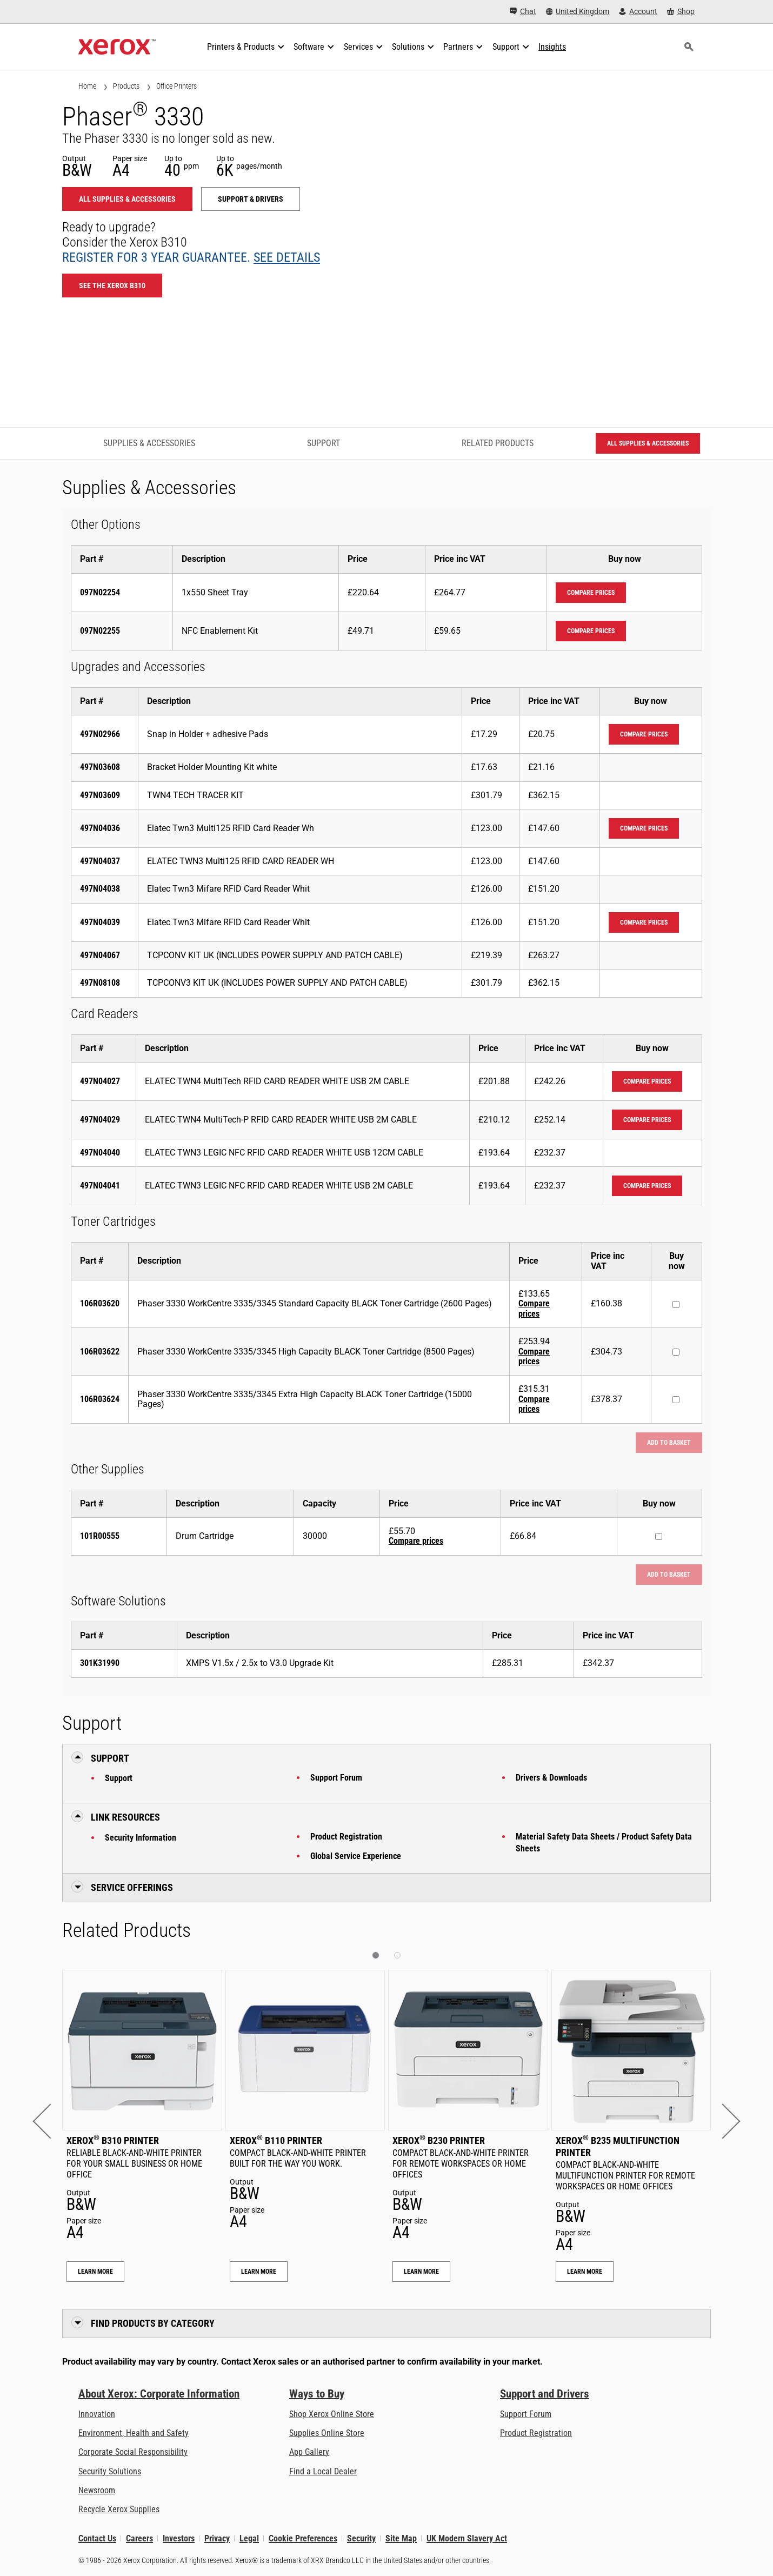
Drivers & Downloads (551, 1777)
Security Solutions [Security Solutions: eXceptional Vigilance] (109, 2471)
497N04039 (100, 922)
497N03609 (100, 795)
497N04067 (100, 955)
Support (118, 1778)
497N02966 (100, 734)
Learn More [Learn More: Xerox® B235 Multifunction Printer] (584, 2271)
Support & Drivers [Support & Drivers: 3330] (250, 199)
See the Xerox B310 (112, 285)
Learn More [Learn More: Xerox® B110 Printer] (258, 2271)
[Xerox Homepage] (117, 47)
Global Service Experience (355, 1856)
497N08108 (100, 983)
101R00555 (99, 1536)
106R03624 (99, 1399)
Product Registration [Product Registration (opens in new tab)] (536, 2433)
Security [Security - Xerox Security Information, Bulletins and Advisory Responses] (361, 2538)
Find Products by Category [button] (153, 2323)
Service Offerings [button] (132, 1887)
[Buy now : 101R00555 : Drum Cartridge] (658, 1536)
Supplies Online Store (326, 2433)
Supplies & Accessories (149, 443)
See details (287, 257)
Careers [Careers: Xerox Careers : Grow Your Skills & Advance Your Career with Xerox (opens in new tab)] (139, 2538)
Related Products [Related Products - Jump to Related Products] (498, 443)
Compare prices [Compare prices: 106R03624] (534, 1404)
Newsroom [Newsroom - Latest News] (96, 2490)
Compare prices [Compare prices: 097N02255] (591, 631)
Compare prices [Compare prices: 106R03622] (534, 1356)
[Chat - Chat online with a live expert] (523, 11)
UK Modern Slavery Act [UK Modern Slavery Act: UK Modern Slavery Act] (467, 2538)
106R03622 (99, 1351)
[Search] (689, 47)
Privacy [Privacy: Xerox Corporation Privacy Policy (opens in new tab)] (217, 2538)
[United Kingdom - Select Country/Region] (578, 11)
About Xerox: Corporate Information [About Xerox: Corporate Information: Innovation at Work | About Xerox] (158, 2393)
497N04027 (100, 1081)
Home (87, 86)
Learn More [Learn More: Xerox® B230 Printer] (421, 2271)
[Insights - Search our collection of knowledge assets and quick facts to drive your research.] (552, 47)
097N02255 (100, 631)
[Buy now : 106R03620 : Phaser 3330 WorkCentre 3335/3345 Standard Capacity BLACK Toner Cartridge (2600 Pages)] (675, 1304)
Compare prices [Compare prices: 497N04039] (644, 922)
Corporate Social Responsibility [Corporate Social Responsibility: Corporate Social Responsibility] (133, 2452)
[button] (50, 2121)
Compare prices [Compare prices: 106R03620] (534, 1308)
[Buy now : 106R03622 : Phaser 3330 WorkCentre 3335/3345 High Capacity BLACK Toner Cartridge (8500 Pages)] (675, 1352)
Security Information (140, 1838)
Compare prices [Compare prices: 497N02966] (644, 734)
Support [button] (110, 1758)
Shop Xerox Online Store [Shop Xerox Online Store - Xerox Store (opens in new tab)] (331, 2414)
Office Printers (176, 86)
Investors (179, 2538)
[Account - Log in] (638, 11)
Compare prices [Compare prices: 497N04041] (647, 1186)
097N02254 (100, 592)
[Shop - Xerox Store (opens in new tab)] (681, 11)
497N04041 (100, 1185)
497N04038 (100, 889)
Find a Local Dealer (323, 2471)
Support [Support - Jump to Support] (323, 443)
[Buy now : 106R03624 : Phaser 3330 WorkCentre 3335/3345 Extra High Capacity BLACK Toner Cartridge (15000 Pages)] (675, 1399)
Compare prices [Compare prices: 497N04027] (647, 1081)
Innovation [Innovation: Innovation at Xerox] (96, 2414)
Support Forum (336, 1777)
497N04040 (100, 1152)
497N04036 (100, 828)
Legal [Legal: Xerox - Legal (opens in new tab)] (249, 2538)
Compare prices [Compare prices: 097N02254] (591, 592)
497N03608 (100, 767)
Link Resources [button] (125, 1817)
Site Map (401, 2538)
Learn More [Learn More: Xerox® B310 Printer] (95, 2271)
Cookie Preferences (303, 2538)
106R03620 (99, 1303)
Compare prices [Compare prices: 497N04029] (647, 1120)
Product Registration (346, 1836)
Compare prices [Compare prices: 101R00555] (416, 1541)
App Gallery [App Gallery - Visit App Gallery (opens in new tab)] (309, 2452)
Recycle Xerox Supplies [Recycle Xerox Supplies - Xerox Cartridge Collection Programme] (118, 2509)
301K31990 (99, 1663)
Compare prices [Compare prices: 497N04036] (644, 828)
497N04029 (100, 1119)
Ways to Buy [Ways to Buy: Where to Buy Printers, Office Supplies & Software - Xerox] (316, 2393)
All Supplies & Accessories (127, 199)
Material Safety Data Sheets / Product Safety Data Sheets (604, 1842)
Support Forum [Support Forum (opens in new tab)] (525, 2414)
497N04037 (100, 861)
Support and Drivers (544, 2393)
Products (126, 86)
